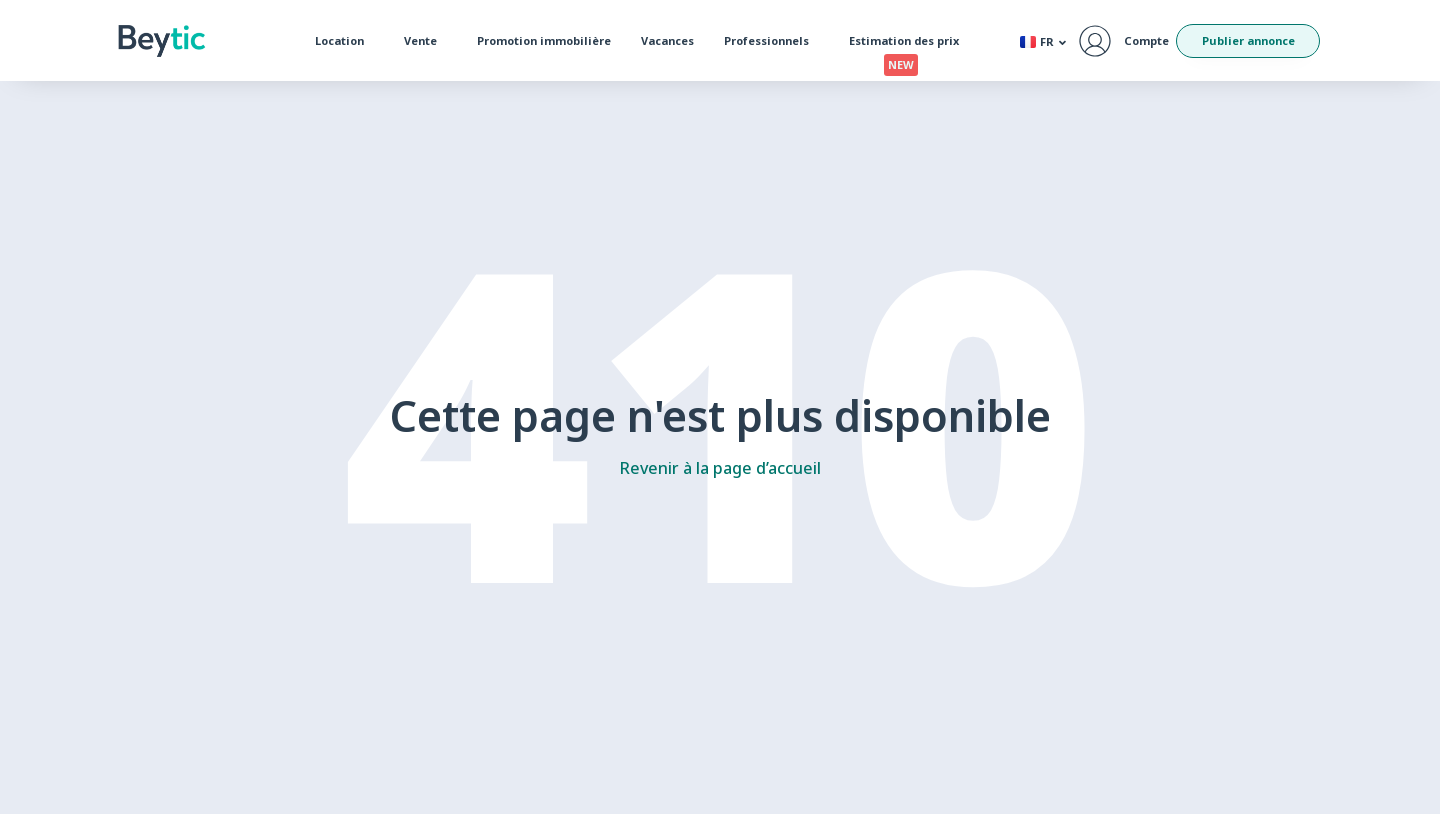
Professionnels (771, 41)
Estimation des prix (909, 45)
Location (344, 41)
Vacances (667, 40)
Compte (1146, 40)
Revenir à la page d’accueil (720, 468)
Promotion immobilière (544, 40)
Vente (425, 41)
